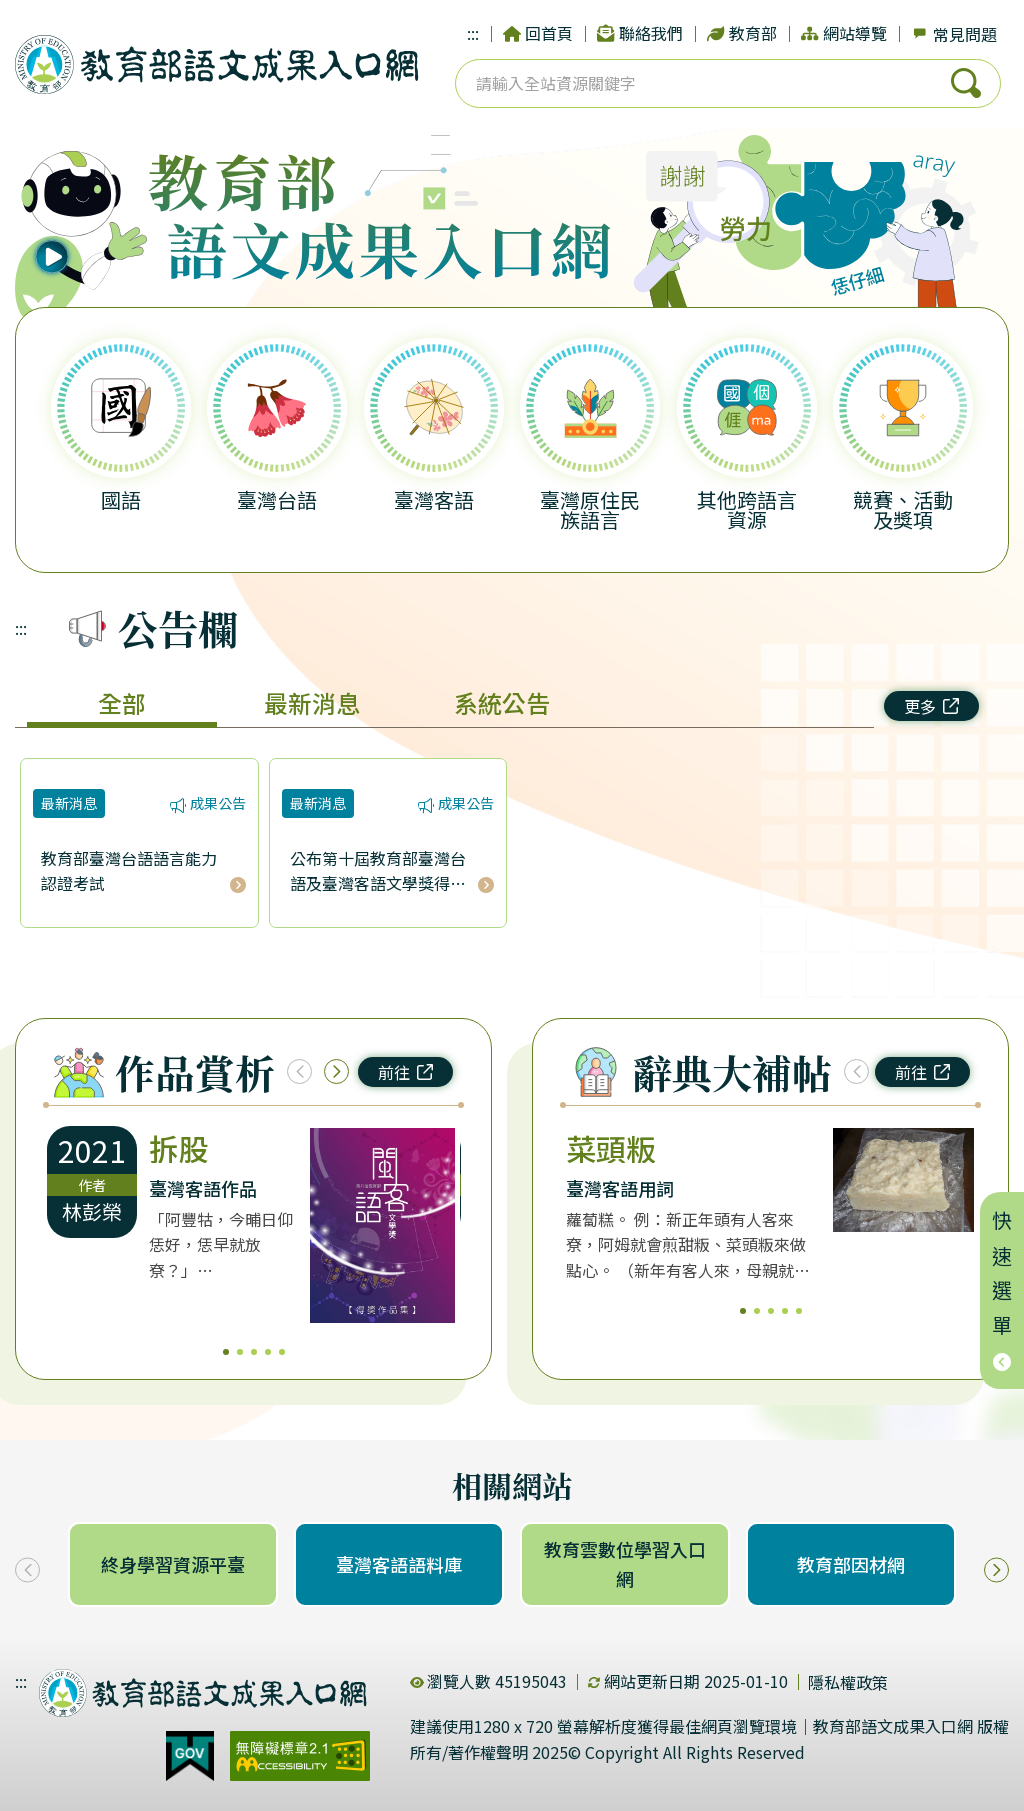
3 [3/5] (254, 1352)
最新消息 (312, 702)
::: (473, 33)
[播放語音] (84, 232)
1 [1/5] (226, 1352)
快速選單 (1002, 1290)
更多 (931, 706)
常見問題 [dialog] (954, 34)
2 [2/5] (240, 1352)
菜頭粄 (611, 1148)
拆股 (179, 1148)
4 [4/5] (268, 1352)
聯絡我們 (640, 33)
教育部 (742, 33)
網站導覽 (844, 33)
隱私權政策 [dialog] (848, 1682)
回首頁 (538, 33)
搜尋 (966, 83)
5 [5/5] (282, 1352)
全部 (122, 702)
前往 (405, 1072)
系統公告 (502, 702)
